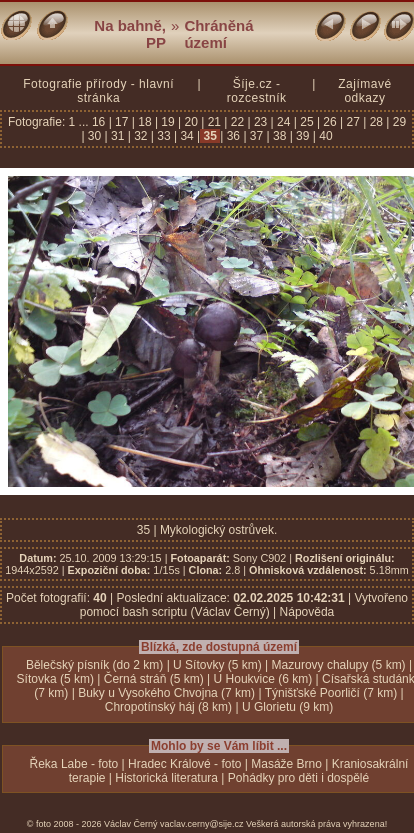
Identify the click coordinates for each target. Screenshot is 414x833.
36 (233, 136)
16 (100, 122)
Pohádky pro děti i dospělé (298, 778)
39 (303, 136)
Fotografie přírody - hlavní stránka (98, 91)
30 (95, 136)
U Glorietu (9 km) (287, 707)
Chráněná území (218, 34)
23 (261, 122)
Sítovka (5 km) (55, 679)
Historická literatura (166, 778)
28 (376, 122)
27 (353, 122)
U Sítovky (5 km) (217, 665)
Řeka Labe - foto (74, 764)
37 (257, 136)
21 (214, 122)
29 (397, 122)
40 (324, 136)
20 (191, 122)
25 (307, 122)
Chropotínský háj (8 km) (168, 707)
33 (164, 136)
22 (237, 122)
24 (284, 122)
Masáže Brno (286, 764)
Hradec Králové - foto (184, 764)
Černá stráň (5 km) (154, 679)
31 (118, 136)
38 (280, 136)
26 (330, 122)
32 (141, 136)
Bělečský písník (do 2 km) (94, 665)
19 (168, 122)
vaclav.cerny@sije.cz (202, 824)
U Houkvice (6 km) (263, 679)
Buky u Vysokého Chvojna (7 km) (166, 693)
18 (145, 122)
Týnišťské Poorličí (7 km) (331, 693)
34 (187, 136)
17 (122, 122)
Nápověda (307, 612)
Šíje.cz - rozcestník (257, 91)
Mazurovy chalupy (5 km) (339, 665)
